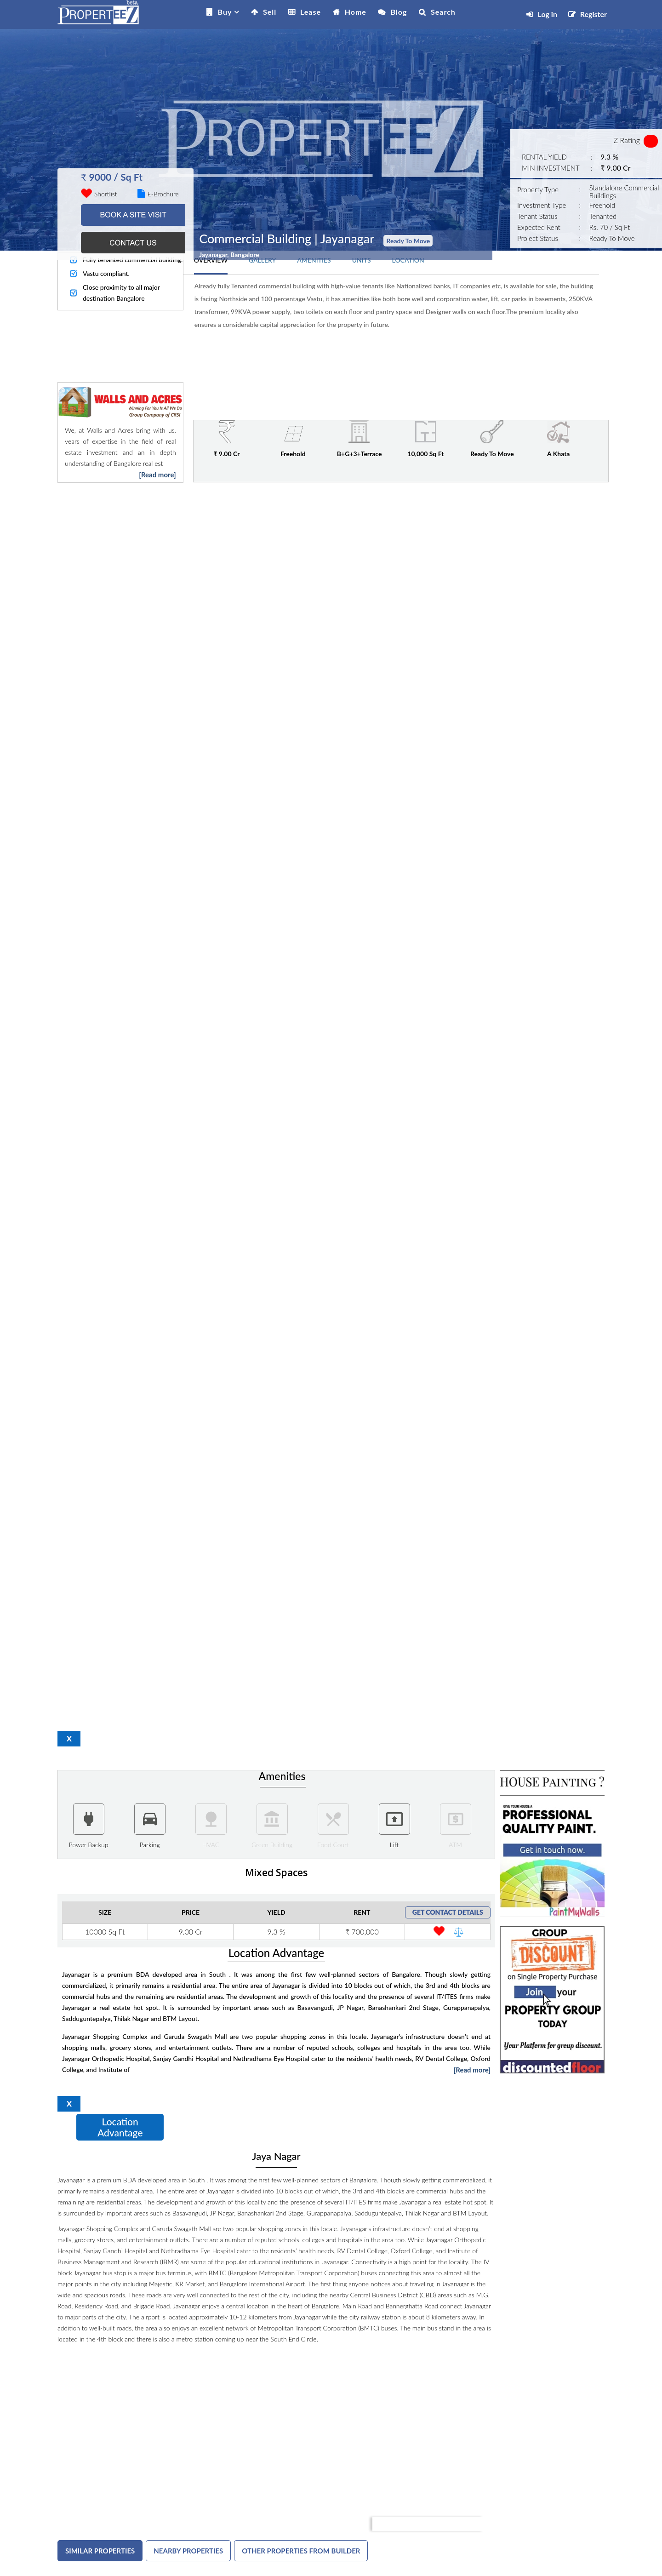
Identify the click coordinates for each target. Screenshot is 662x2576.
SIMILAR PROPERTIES (100, 2551)
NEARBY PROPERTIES (188, 2551)
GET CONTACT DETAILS (447, 1912)
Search (443, 11)
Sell (269, 11)
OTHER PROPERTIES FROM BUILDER (301, 2551)
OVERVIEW (211, 260)
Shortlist (105, 194)
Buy (225, 11)
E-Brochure (158, 194)
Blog (398, 11)
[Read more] (157, 474)
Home (355, 11)
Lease (310, 11)
